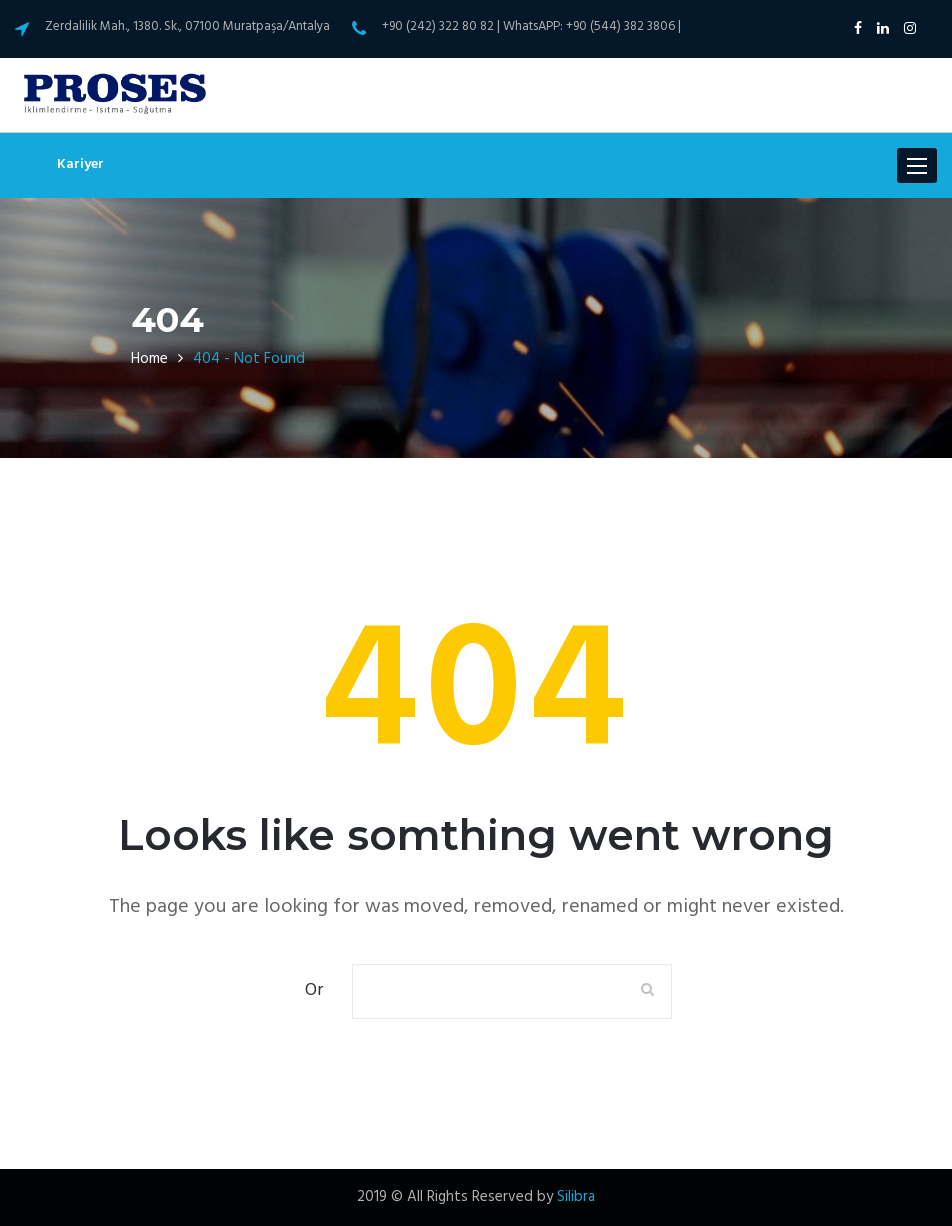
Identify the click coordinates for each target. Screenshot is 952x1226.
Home (149, 359)
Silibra (576, 1197)
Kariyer (80, 164)
